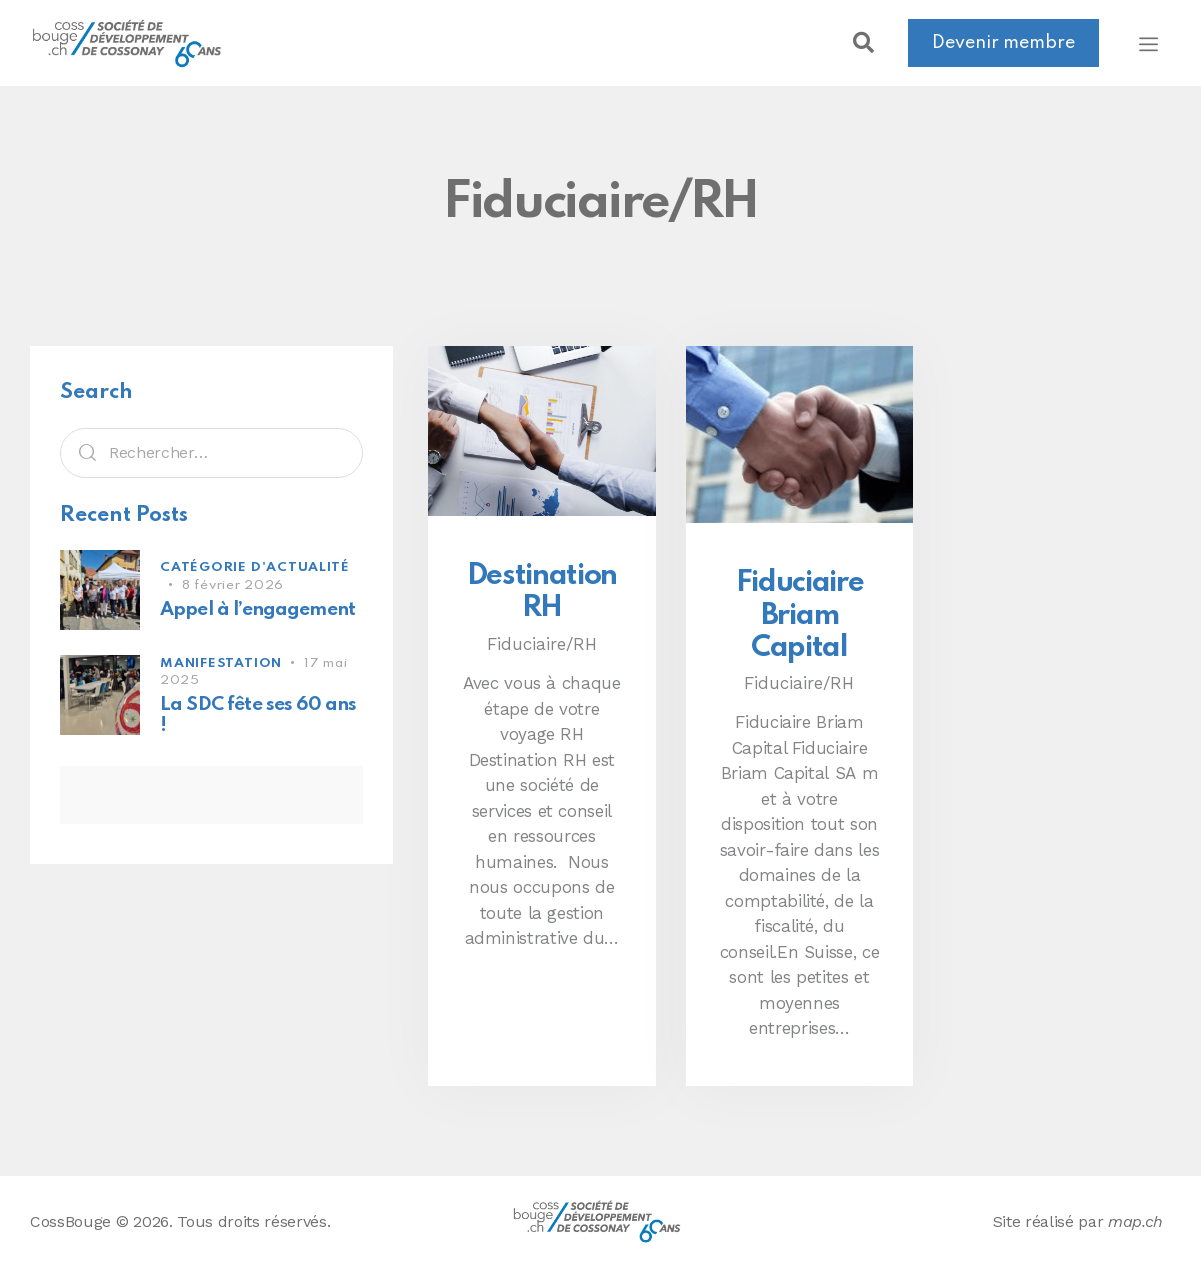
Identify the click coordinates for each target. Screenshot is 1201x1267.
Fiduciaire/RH (542, 644)
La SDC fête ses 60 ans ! (258, 715)
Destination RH (542, 592)
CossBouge (70, 1221)
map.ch (1135, 1221)
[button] (863, 43)
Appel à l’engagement (257, 609)
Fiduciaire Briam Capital (800, 615)
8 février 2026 (233, 585)
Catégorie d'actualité (254, 567)
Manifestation (221, 663)
